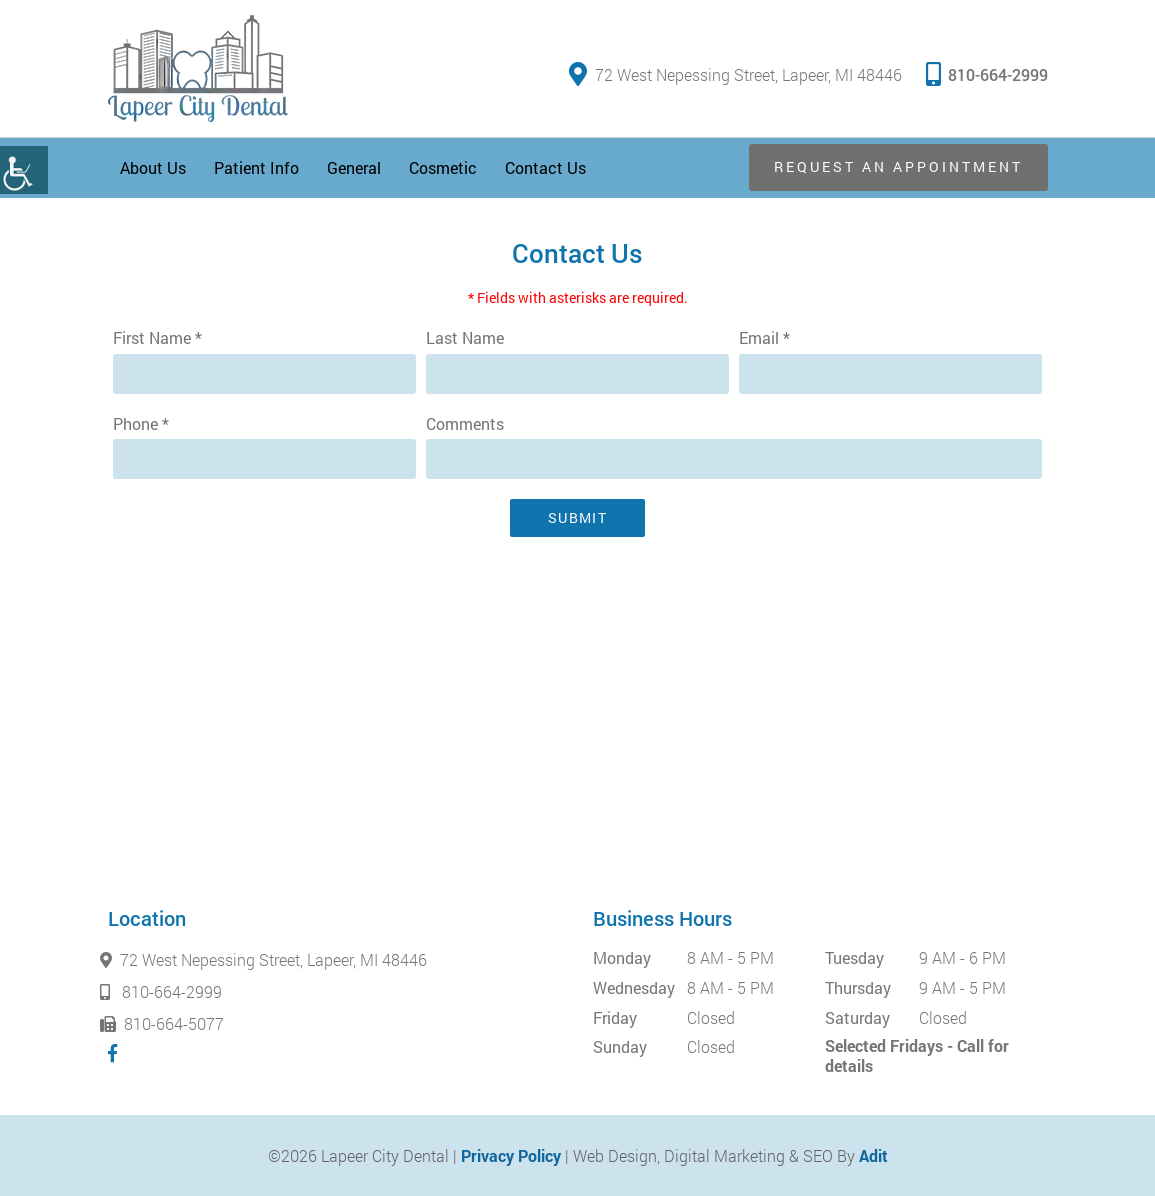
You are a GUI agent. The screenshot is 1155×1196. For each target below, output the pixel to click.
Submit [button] (577, 517)
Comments (465, 424)
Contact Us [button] (545, 167)
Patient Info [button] (256, 167)
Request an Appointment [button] (898, 166)
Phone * (141, 424)
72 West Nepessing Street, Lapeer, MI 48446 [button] (735, 74)
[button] (24, 170)
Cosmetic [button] (443, 167)
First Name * (157, 338)
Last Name (465, 338)
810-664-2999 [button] (987, 73)
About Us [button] (153, 167)
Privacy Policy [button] (511, 1155)
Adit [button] (873, 1155)
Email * (764, 338)
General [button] (354, 167)
